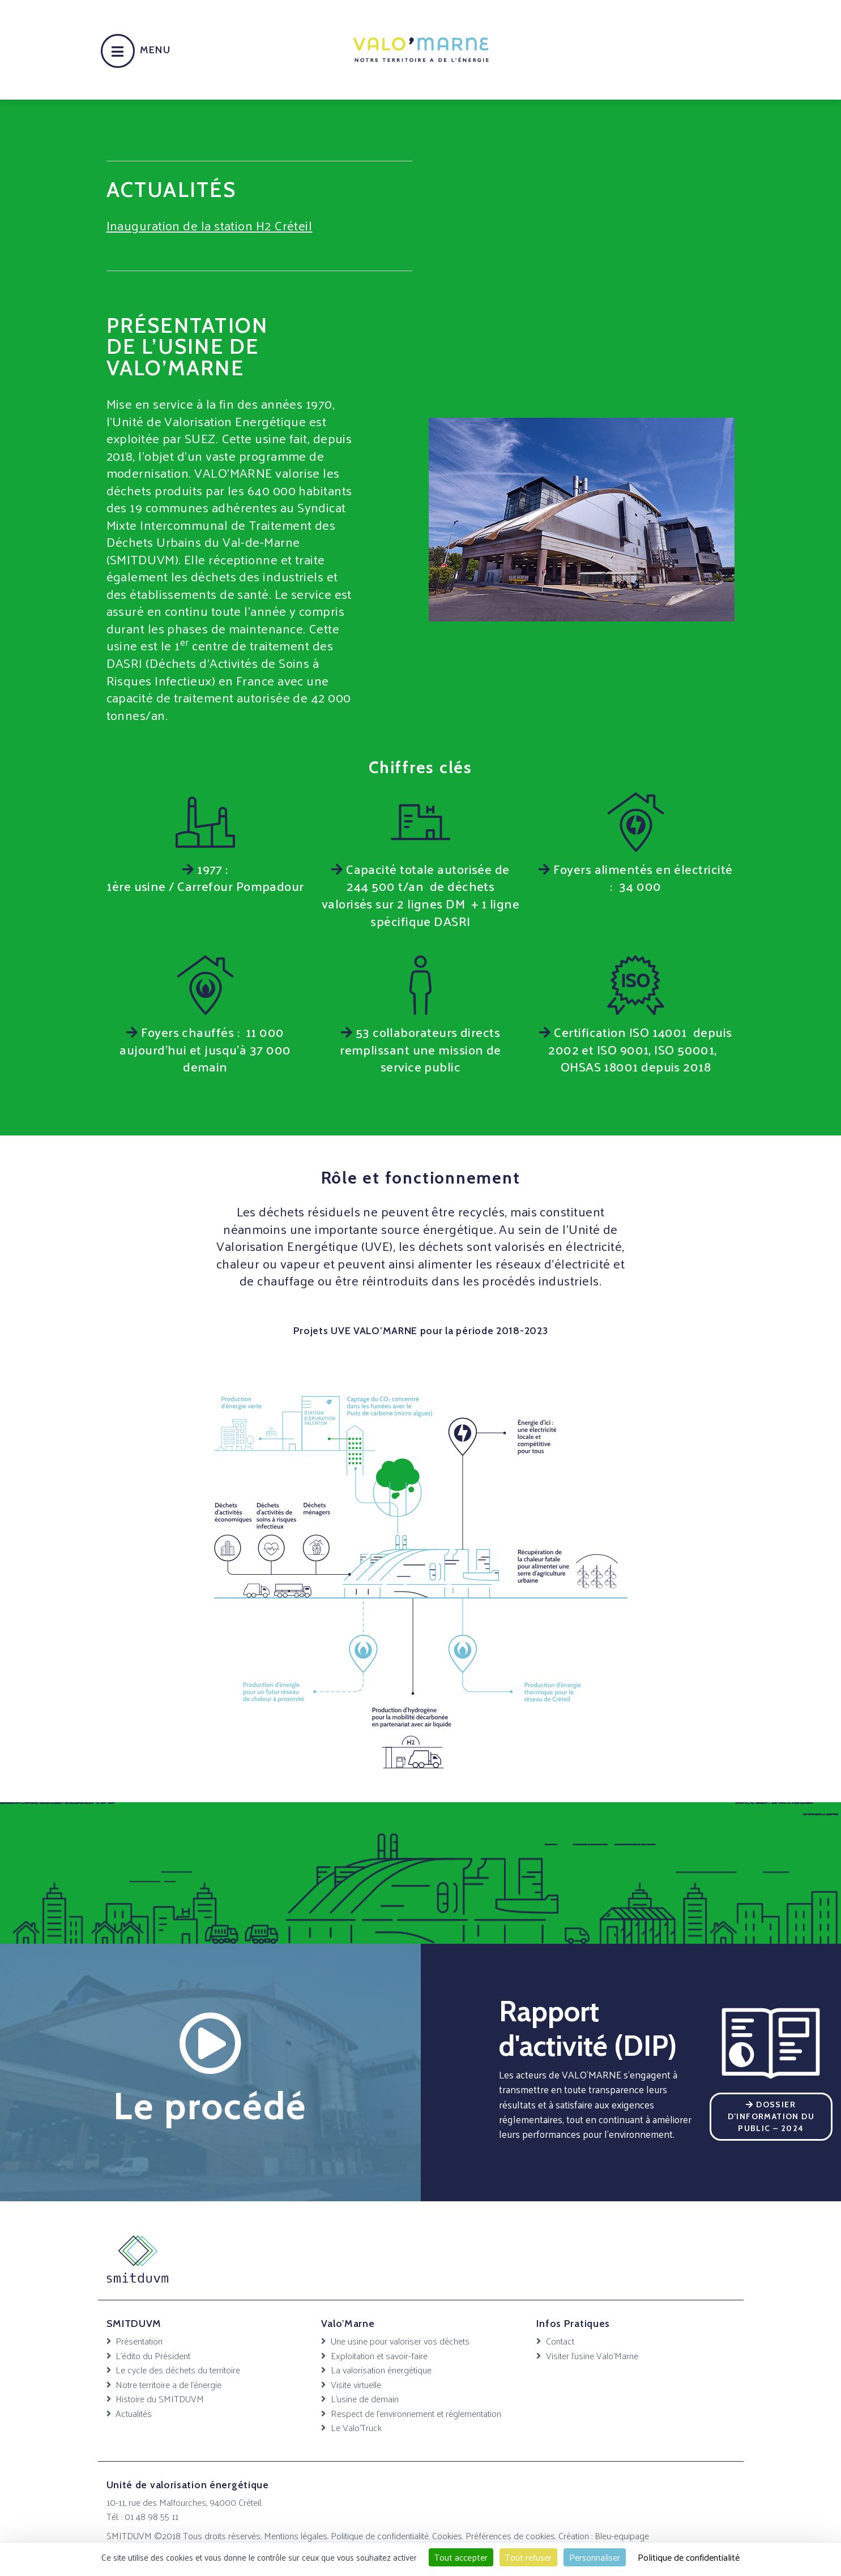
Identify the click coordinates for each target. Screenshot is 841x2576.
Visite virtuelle (356, 2384)
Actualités (134, 2412)
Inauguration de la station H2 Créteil (209, 225)
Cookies (447, 2535)
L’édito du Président (153, 2355)
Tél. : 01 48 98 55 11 (142, 2516)
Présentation (139, 2340)
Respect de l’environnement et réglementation (416, 2412)
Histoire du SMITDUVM (160, 2398)
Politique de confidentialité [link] (689, 2557)
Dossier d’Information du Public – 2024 (771, 2116)
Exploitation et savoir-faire (379, 2355)
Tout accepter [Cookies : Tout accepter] (461, 2557)
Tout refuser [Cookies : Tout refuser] (528, 2557)
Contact (560, 2340)
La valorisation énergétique (381, 2369)
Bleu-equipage (622, 2535)
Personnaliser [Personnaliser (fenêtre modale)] (594, 2557)
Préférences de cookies (510, 2535)
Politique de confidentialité (380, 2535)
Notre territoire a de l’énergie (168, 2384)
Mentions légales (295, 2535)
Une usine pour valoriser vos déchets (400, 2340)
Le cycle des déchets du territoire (178, 2369)
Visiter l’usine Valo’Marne (592, 2355)
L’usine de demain (365, 2398)
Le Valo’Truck (356, 2427)
